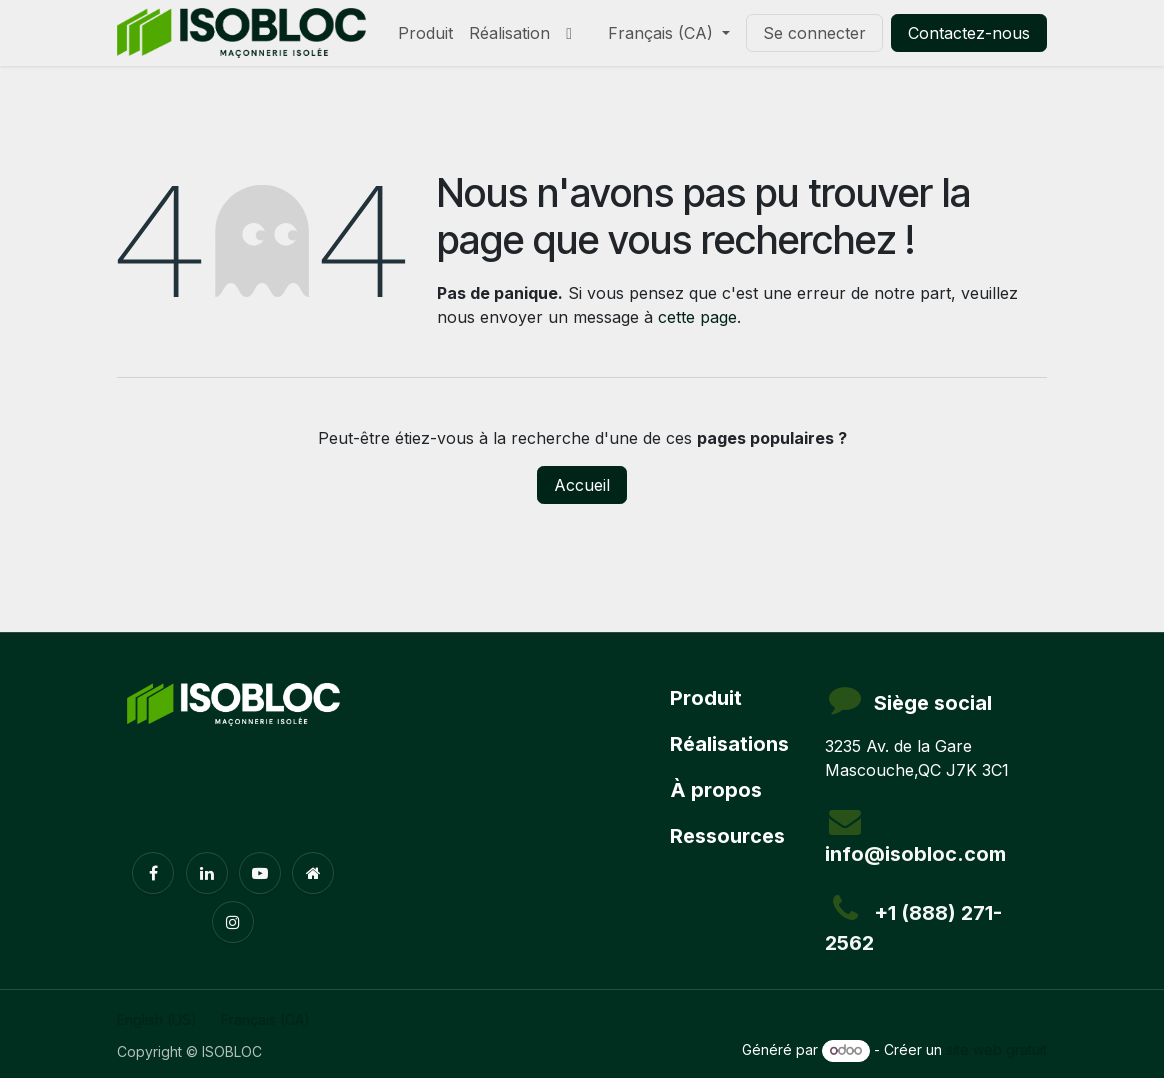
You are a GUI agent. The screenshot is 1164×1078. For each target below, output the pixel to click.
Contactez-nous (969, 33)
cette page (697, 317)
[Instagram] (233, 922)
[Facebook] (153, 873)
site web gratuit (996, 1049)
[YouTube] (260, 873)
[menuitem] (425, 33)
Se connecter (814, 33)
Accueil (582, 485)
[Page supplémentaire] (313, 873)
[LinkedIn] (207, 873)
